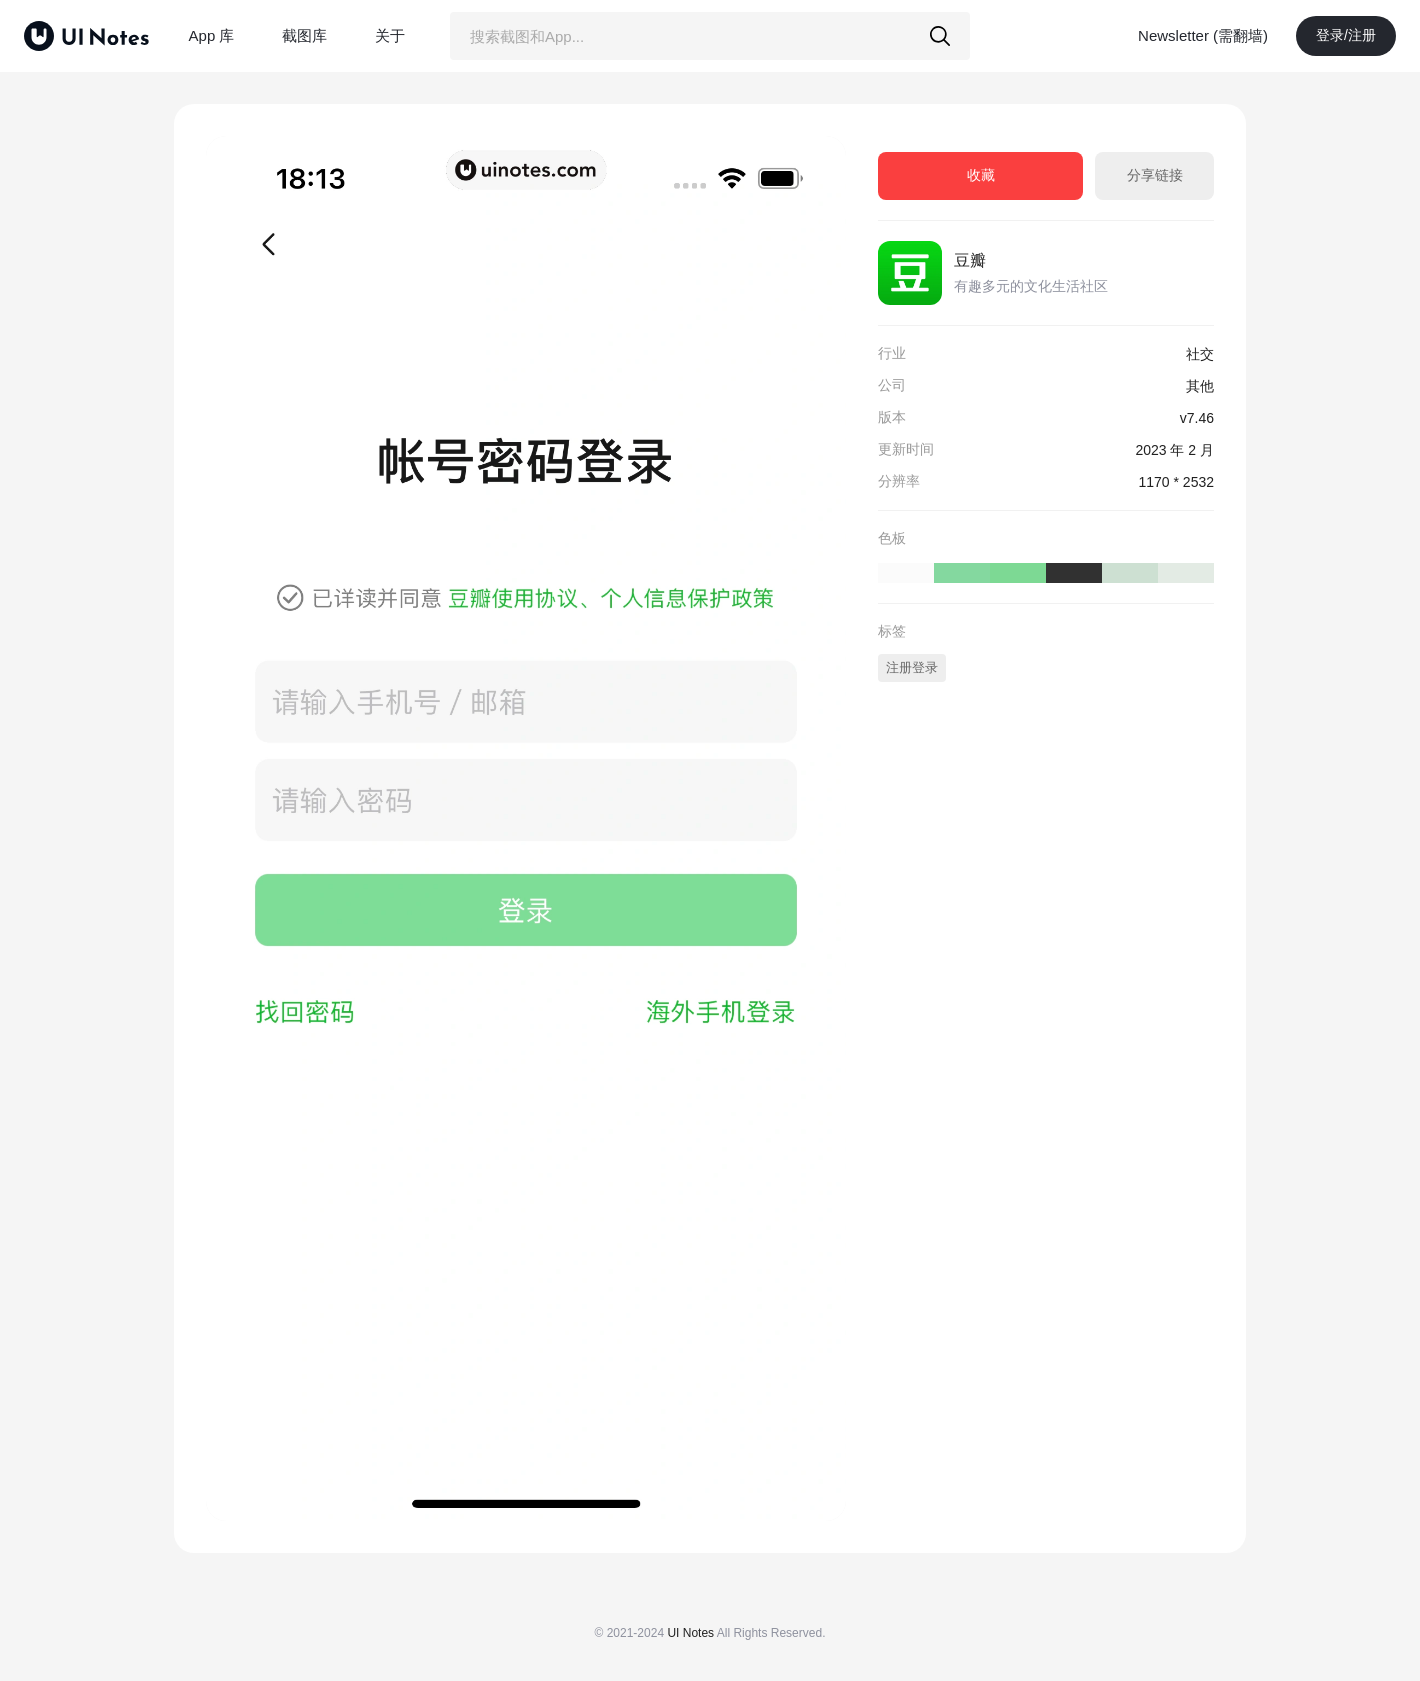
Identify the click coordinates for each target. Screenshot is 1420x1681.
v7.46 (1197, 418)
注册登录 (912, 667)
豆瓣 (970, 260)
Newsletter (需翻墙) (1203, 35)
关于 (390, 35)
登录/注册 (1346, 35)
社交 (1200, 354)
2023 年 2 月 (1174, 450)
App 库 (212, 35)
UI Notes (690, 1633)
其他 (1200, 386)
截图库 (304, 35)
